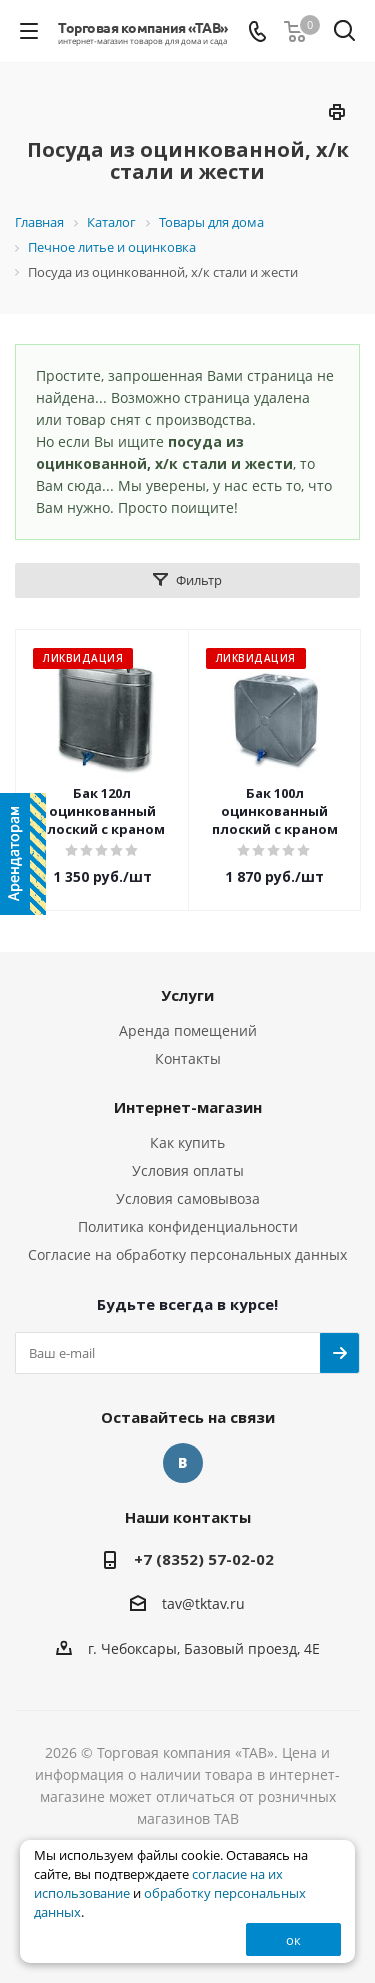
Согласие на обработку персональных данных (187, 1254)
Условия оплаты (188, 1170)
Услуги (187, 995)
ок (293, 1940)
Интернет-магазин (188, 1107)
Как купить (187, 1142)
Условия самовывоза (188, 1198)
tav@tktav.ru (203, 1604)
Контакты (188, 1058)
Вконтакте (183, 1463)
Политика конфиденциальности (188, 1226)
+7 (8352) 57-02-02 (204, 1559)
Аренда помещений (188, 1030)
